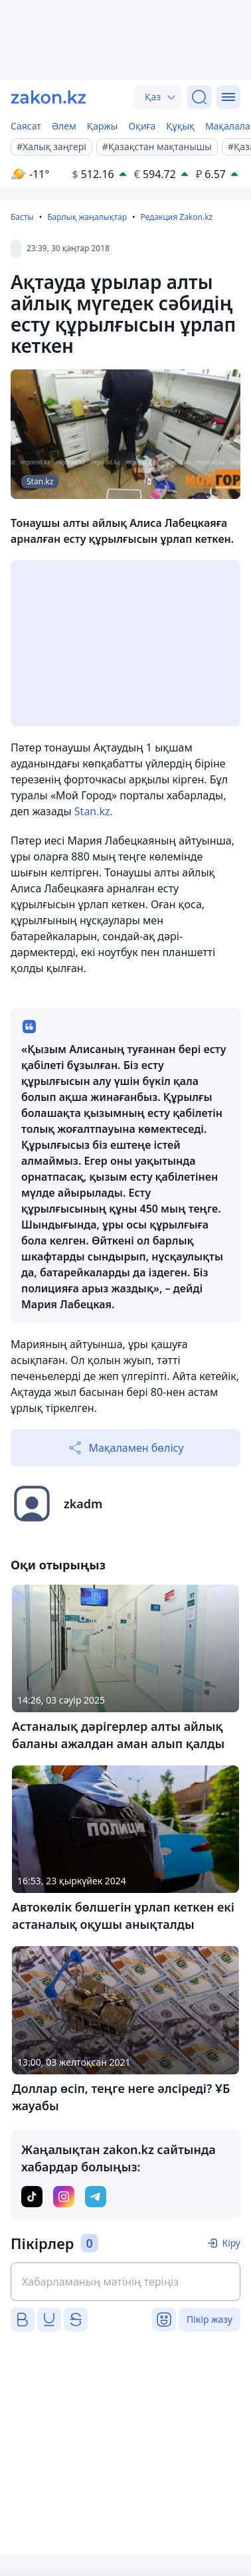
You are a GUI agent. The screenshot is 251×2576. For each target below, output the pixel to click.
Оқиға (141, 126)
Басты (22, 217)
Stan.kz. (93, 811)
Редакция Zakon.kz (176, 217)
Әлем (64, 126)
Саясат (26, 126)
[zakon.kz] (48, 97)
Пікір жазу (209, 2319)
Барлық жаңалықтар (87, 217)
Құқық (180, 126)
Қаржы (102, 126)
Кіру (231, 2242)
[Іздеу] (199, 97)
